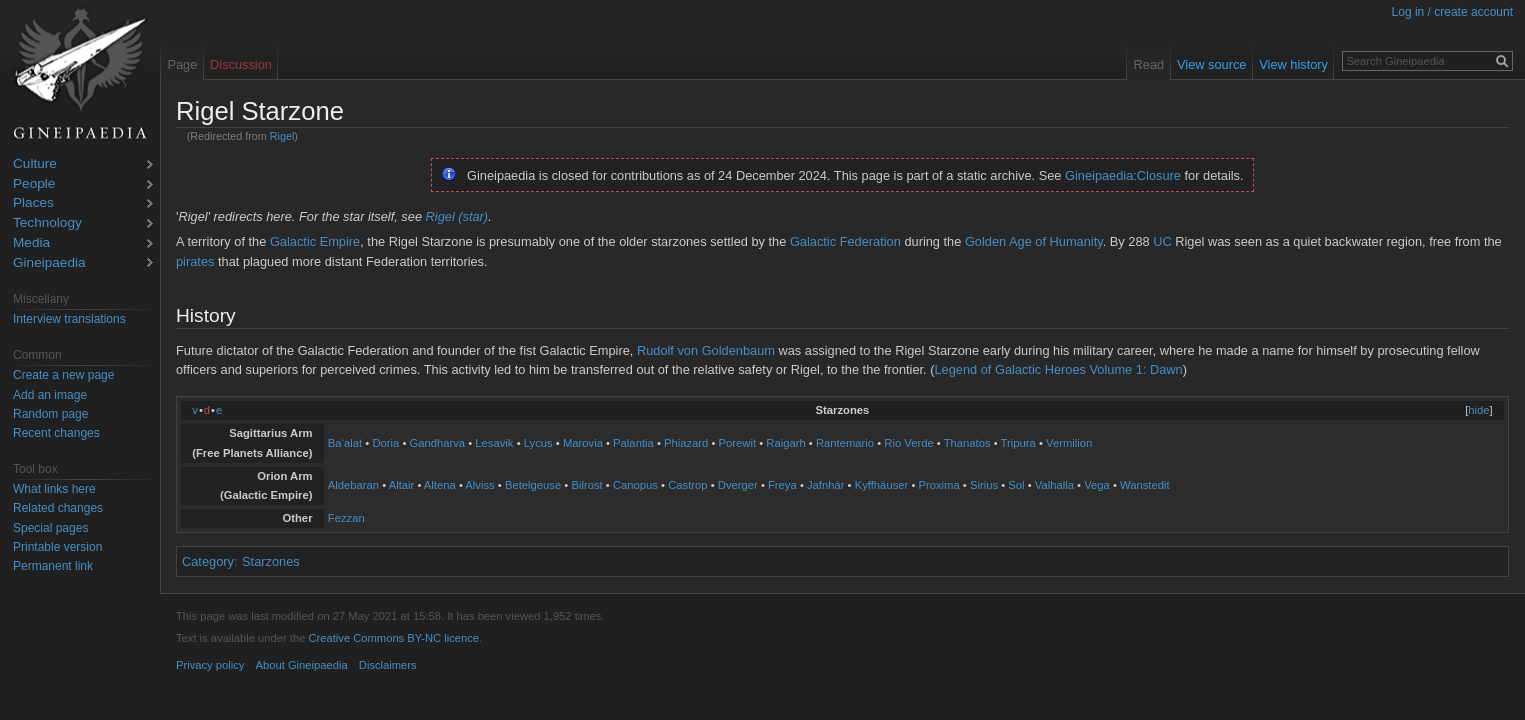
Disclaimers (388, 665)
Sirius (984, 485)
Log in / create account (1452, 12)
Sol (1016, 485)
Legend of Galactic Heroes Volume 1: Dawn (1058, 369)
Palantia (633, 443)
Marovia (583, 443)
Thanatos (967, 443)
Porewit (738, 443)
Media (31, 243)
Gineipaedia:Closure (1123, 175)
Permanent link (53, 566)
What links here (54, 489)
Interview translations (69, 319)
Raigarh (785, 443)
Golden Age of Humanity (1034, 241)
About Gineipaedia (302, 665)
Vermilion (1069, 443)
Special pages (50, 528)
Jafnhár (826, 485)
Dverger (738, 485)
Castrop (687, 485)
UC (1162, 241)
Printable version (57, 547)
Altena (440, 485)
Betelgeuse (533, 485)
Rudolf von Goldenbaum (706, 350)
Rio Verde (908, 443)
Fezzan (346, 518)
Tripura (1018, 443)
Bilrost (586, 485)
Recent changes (56, 433)
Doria (385, 443)
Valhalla (1054, 485)
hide (1478, 410)
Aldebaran (353, 485)
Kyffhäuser (882, 485)
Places (33, 203)
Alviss (479, 485)
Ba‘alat (345, 443)
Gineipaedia (49, 263)
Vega (1097, 485)
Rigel (282, 136)
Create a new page (63, 375)
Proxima (938, 485)
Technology (47, 223)
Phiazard (686, 443)
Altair (402, 485)
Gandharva (437, 443)
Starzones (271, 561)
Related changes (58, 508)
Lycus (538, 443)
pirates (195, 261)
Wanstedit (1145, 485)
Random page (50, 414)
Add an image (50, 395)
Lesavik (494, 443)
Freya (782, 485)
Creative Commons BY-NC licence (393, 638)
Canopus (635, 485)
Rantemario (845, 443)
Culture (35, 164)
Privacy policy (210, 665)
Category (208, 561)
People (34, 184)
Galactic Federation (845, 241)
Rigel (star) (457, 216)
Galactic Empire (315, 241)
